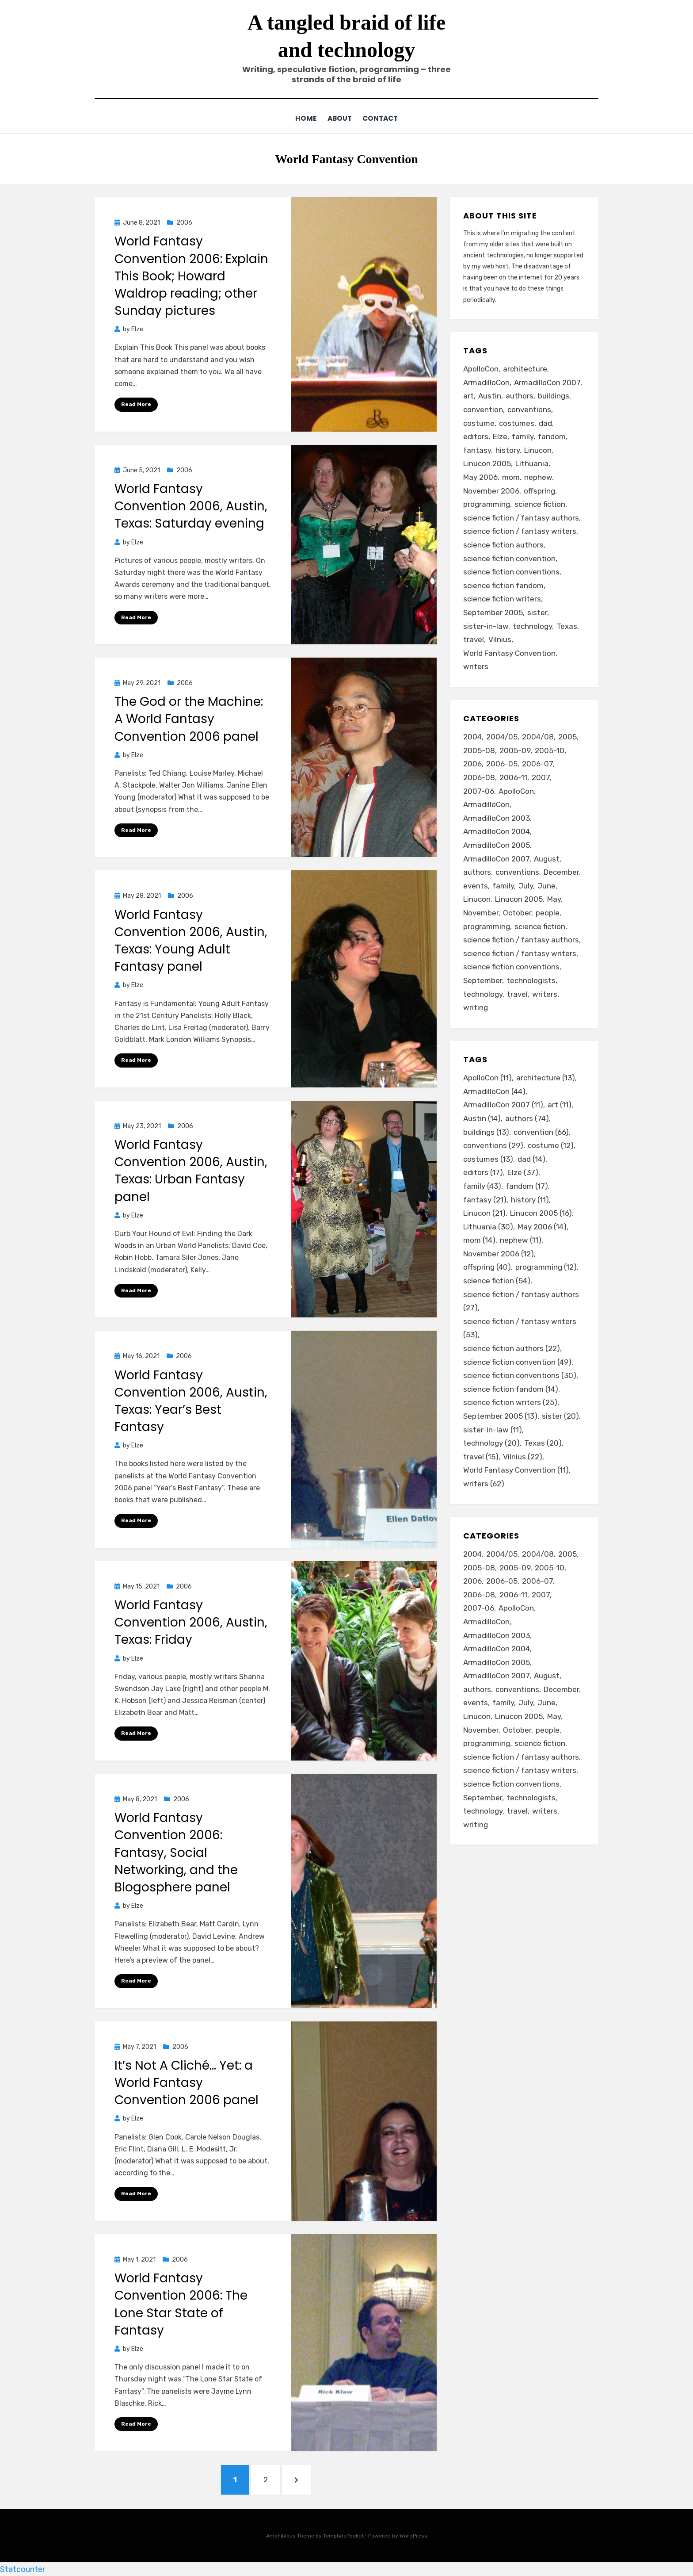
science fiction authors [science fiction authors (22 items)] (503, 544)
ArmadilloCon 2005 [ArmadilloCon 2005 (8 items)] (496, 844)
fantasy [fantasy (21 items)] (477, 449)
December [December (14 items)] (561, 871)
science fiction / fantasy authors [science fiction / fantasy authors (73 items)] (521, 939)
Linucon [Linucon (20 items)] (477, 898)
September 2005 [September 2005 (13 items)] (493, 612)
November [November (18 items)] (481, 912)
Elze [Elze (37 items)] (500, 436)
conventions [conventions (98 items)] (517, 871)
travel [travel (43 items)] (517, 993)
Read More (136, 404)
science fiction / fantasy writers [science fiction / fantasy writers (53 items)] (519, 530)
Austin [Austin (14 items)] (489, 395)
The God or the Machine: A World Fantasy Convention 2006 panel (188, 718)
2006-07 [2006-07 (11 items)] (537, 763)
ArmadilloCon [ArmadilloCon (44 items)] (486, 382)
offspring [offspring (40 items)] (539, 490)
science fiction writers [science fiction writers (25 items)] (502, 598)
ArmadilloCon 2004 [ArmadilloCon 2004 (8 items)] (496, 831)
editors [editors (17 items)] (475, 436)
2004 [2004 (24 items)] (472, 736)
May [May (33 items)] (554, 898)
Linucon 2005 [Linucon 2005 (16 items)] (487, 463)
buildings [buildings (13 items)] (553, 395)
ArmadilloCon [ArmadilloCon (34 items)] (486, 804)
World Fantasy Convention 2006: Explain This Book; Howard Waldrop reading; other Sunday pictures (191, 275)
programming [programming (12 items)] (486, 503)
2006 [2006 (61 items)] (472, 763)
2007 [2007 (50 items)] (541, 777)
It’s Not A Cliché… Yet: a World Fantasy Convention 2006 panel (186, 2082)
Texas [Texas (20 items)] (566, 625)
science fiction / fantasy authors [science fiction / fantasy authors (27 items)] (521, 517)
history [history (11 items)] (507, 449)
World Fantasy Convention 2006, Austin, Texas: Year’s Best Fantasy (190, 1400)
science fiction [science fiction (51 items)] (539, 926)
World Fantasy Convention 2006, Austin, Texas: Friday (190, 1622)
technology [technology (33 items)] (483, 993)
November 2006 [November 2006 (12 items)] (491, 490)
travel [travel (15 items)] (473, 639)
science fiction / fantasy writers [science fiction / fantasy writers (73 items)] (519, 953)
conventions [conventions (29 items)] (529, 409)
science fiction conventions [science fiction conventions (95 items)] (511, 966)
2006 (184, 222)
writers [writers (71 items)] (544, 993)
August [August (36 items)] (547, 858)
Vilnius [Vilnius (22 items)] (499, 639)
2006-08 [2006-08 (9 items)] (479, 777)
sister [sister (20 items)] (537, 612)
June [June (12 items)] (546, 885)
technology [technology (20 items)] (532, 625)
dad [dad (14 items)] (545, 422)
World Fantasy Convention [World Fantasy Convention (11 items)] (509, 652)
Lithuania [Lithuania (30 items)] (531, 463)
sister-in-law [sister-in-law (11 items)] (485, 625)
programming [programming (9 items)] (486, 926)
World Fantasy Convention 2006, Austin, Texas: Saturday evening (190, 506)
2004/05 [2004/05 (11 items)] (502, 736)
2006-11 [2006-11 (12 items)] (513, 777)
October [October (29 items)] (517, 912)
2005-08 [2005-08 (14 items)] (479, 750)
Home (302, 118)
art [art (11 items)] (468, 395)
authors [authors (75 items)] (477, 871)
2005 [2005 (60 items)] (567, 736)
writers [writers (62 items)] (475, 666)
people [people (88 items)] (548, 912)
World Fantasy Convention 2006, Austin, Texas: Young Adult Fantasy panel (190, 940)
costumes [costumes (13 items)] (516, 422)
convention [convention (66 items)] (483, 409)
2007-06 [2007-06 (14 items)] (478, 790)
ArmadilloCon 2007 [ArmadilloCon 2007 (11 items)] (547, 382)
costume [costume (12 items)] (479, 422)
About (339, 118)
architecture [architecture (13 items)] (525, 368)
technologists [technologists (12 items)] (531, 980)
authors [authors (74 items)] (519, 395)
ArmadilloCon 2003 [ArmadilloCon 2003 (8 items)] (496, 817)
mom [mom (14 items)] (511, 476)
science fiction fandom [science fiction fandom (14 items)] (503, 585)
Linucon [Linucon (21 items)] (538, 449)
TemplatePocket (343, 2535)
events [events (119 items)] (475, 885)
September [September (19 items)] (482, 980)
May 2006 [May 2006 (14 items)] (480, 476)
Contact (383, 118)
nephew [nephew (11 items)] (538, 476)
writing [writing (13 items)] (475, 1007)
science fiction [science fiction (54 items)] (539, 503)
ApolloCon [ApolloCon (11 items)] (481, 368)
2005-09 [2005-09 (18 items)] (514, 750)
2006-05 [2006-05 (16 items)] (502, 763)
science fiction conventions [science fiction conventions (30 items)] (511, 571)
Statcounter (22, 2569)
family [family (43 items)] (522, 436)
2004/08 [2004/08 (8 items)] (538, 736)
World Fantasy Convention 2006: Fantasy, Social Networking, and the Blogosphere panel (176, 1852)
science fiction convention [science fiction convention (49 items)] (509, 558)
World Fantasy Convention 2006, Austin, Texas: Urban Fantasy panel (190, 1170)
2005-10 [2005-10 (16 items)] (549, 750)
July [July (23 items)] (525, 885)
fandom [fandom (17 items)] (552, 436)
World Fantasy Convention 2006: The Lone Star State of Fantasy (181, 2304)
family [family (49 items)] (503, 885)
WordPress (413, 2535)
